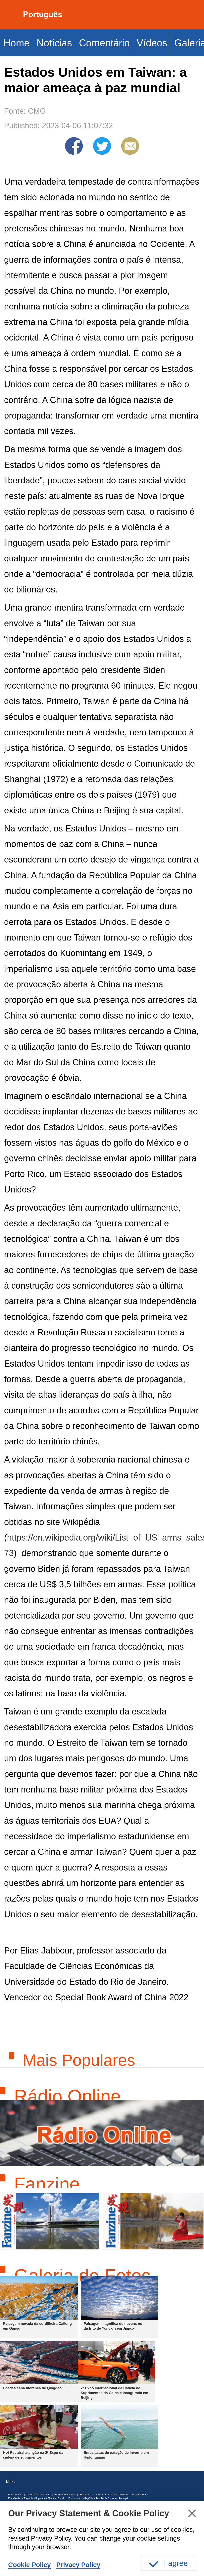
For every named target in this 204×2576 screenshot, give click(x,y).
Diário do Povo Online (38, 2494)
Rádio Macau (15, 2494)
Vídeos (152, 42)
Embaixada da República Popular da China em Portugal (98, 2498)
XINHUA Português (65, 2494)
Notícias (54, 42)
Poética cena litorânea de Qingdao (32, 2388)
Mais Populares (79, 2060)
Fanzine (47, 2184)
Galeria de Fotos (82, 2276)
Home (16, 42)
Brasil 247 (85, 2494)
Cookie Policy (29, 2564)
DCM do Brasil (139, 2494)
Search (189, 15)
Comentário (104, 42)
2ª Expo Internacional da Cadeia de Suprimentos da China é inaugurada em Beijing (114, 2393)
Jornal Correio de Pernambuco (111, 2494)
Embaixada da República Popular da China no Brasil (36, 2498)
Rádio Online (67, 2096)
